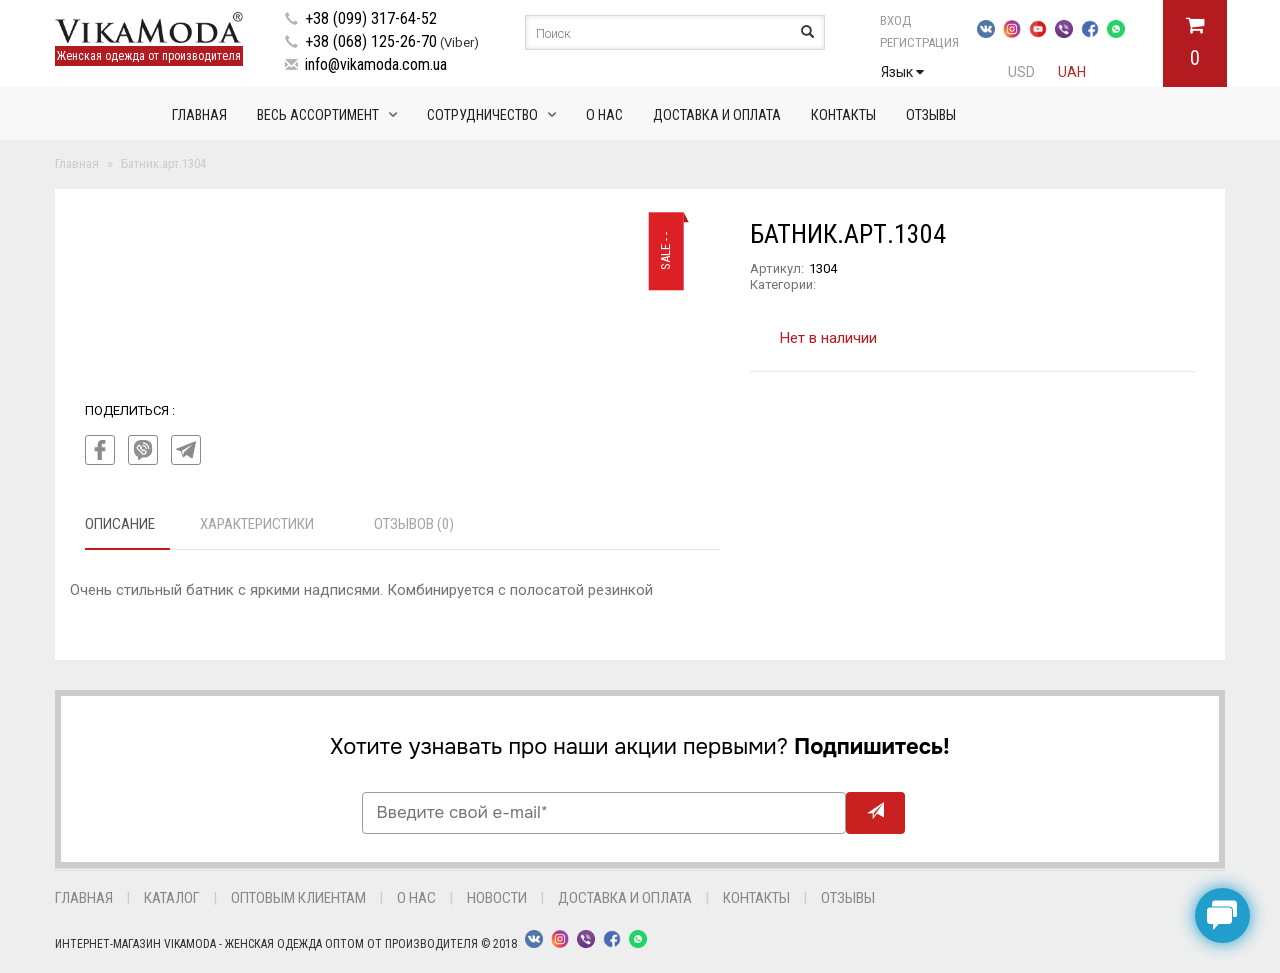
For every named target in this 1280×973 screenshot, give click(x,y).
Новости (497, 898)
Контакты (843, 115)
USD (1021, 72)
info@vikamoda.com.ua (376, 64)
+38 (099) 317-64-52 (371, 18)
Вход (895, 20)
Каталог (172, 898)
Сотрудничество (482, 115)
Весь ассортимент (318, 115)
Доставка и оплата (717, 115)
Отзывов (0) (414, 524)
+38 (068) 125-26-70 (371, 41)
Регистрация (919, 42)
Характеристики (257, 524)
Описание (120, 524)
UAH (1072, 72)
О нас (604, 115)
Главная (199, 115)
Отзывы (931, 115)
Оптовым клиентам (298, 898)
